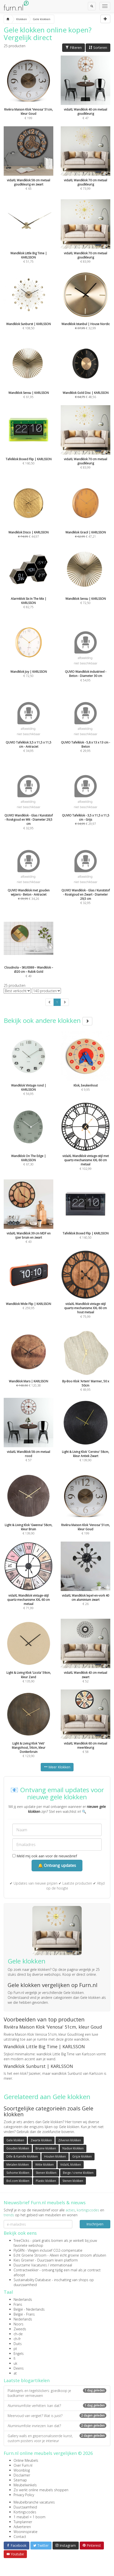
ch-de (18, 2334)
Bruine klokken (46, 2148)
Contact (20, 2536)
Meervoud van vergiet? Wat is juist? (57, 2415)
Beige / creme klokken (78, 2173)
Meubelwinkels (25, 2485)
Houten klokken (55, 2156)
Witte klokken (44, 2164)
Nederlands (23, 2299)
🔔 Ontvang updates (57, 1865)
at (15, 2373)
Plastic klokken (46, 2181)
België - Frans (24, 2314)
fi (14, 2358)
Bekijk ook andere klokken (48, 1020)
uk (15, 2363)
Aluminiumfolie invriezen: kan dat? (57, 2425)
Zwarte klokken (41, 2140)
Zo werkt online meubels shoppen (41, 2490)
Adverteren (22, 2526)
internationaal (61, 2265)
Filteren (73, 47)
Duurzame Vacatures (30, 2265)
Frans (18, 2304)
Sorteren (98, 47)
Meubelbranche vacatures (34, 2502)
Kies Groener (24, 2260)
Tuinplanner (23, 2521)
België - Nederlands (29, 2309)
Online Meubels (26, 2460)
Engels (19, 2353)
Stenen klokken (46, 2173)
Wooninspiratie (26, 2531)
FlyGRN (19, 2250)
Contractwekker (26, 2270)
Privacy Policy (24, 2494)
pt (15, 2348)
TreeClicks (21, 2240)
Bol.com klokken (17, 2181)
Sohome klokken (17, 2173)
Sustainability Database (32, 2279)
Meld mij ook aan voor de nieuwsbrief (44, 1856)
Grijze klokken (82, 2156)
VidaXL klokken (70, 2164)
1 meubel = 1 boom (29, 2517)
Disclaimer (22, 2475)
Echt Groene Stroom (30, 2255)
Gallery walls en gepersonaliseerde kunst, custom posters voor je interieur (57, 2438)
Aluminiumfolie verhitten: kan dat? (57, 2405)
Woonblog (22, 2470)
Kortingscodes (25, 2512)
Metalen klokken (17, 2164)
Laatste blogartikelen (27, 2380)
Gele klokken (15, 2140)
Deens (19, 2368)
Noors (18, 2324)
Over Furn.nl (23, 2465)
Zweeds (20, 2329)
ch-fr (17, 2338)
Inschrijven (94, 2224)
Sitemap (20, 2480)
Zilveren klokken (69, 2140)
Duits (18, 2343)
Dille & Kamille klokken (22, 2156)
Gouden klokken (17, 2148)
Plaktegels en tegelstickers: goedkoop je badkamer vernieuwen (57, 2393)
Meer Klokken (57, 1767)
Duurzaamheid (25, 2507)
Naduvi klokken (73, 2148)
